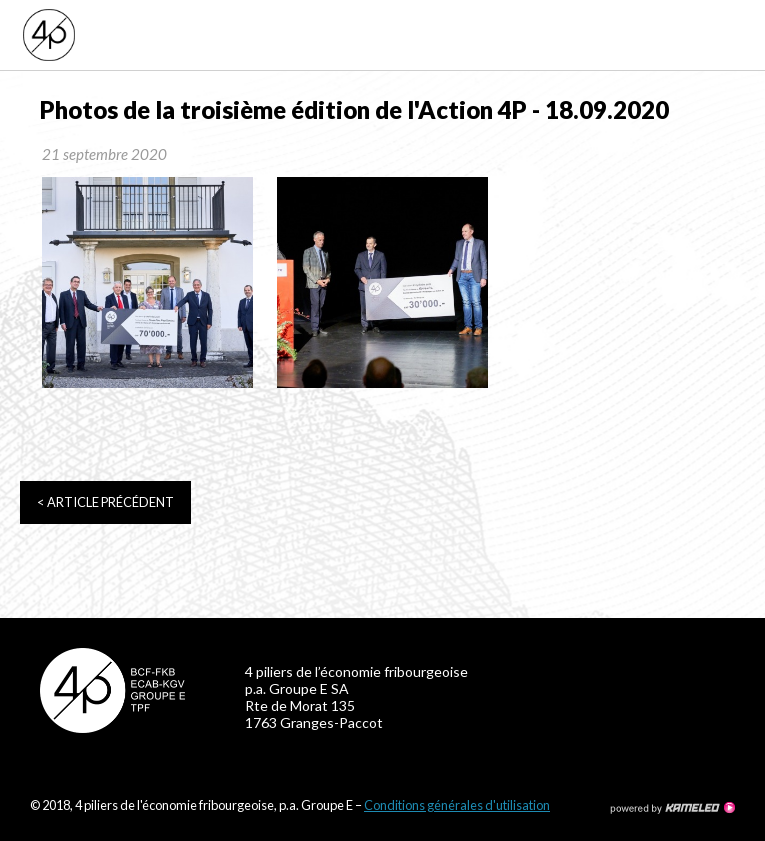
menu (734, 35)
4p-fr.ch (182, 35)
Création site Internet (672, 808)
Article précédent (105, 502)
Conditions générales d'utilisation (457, 805)
